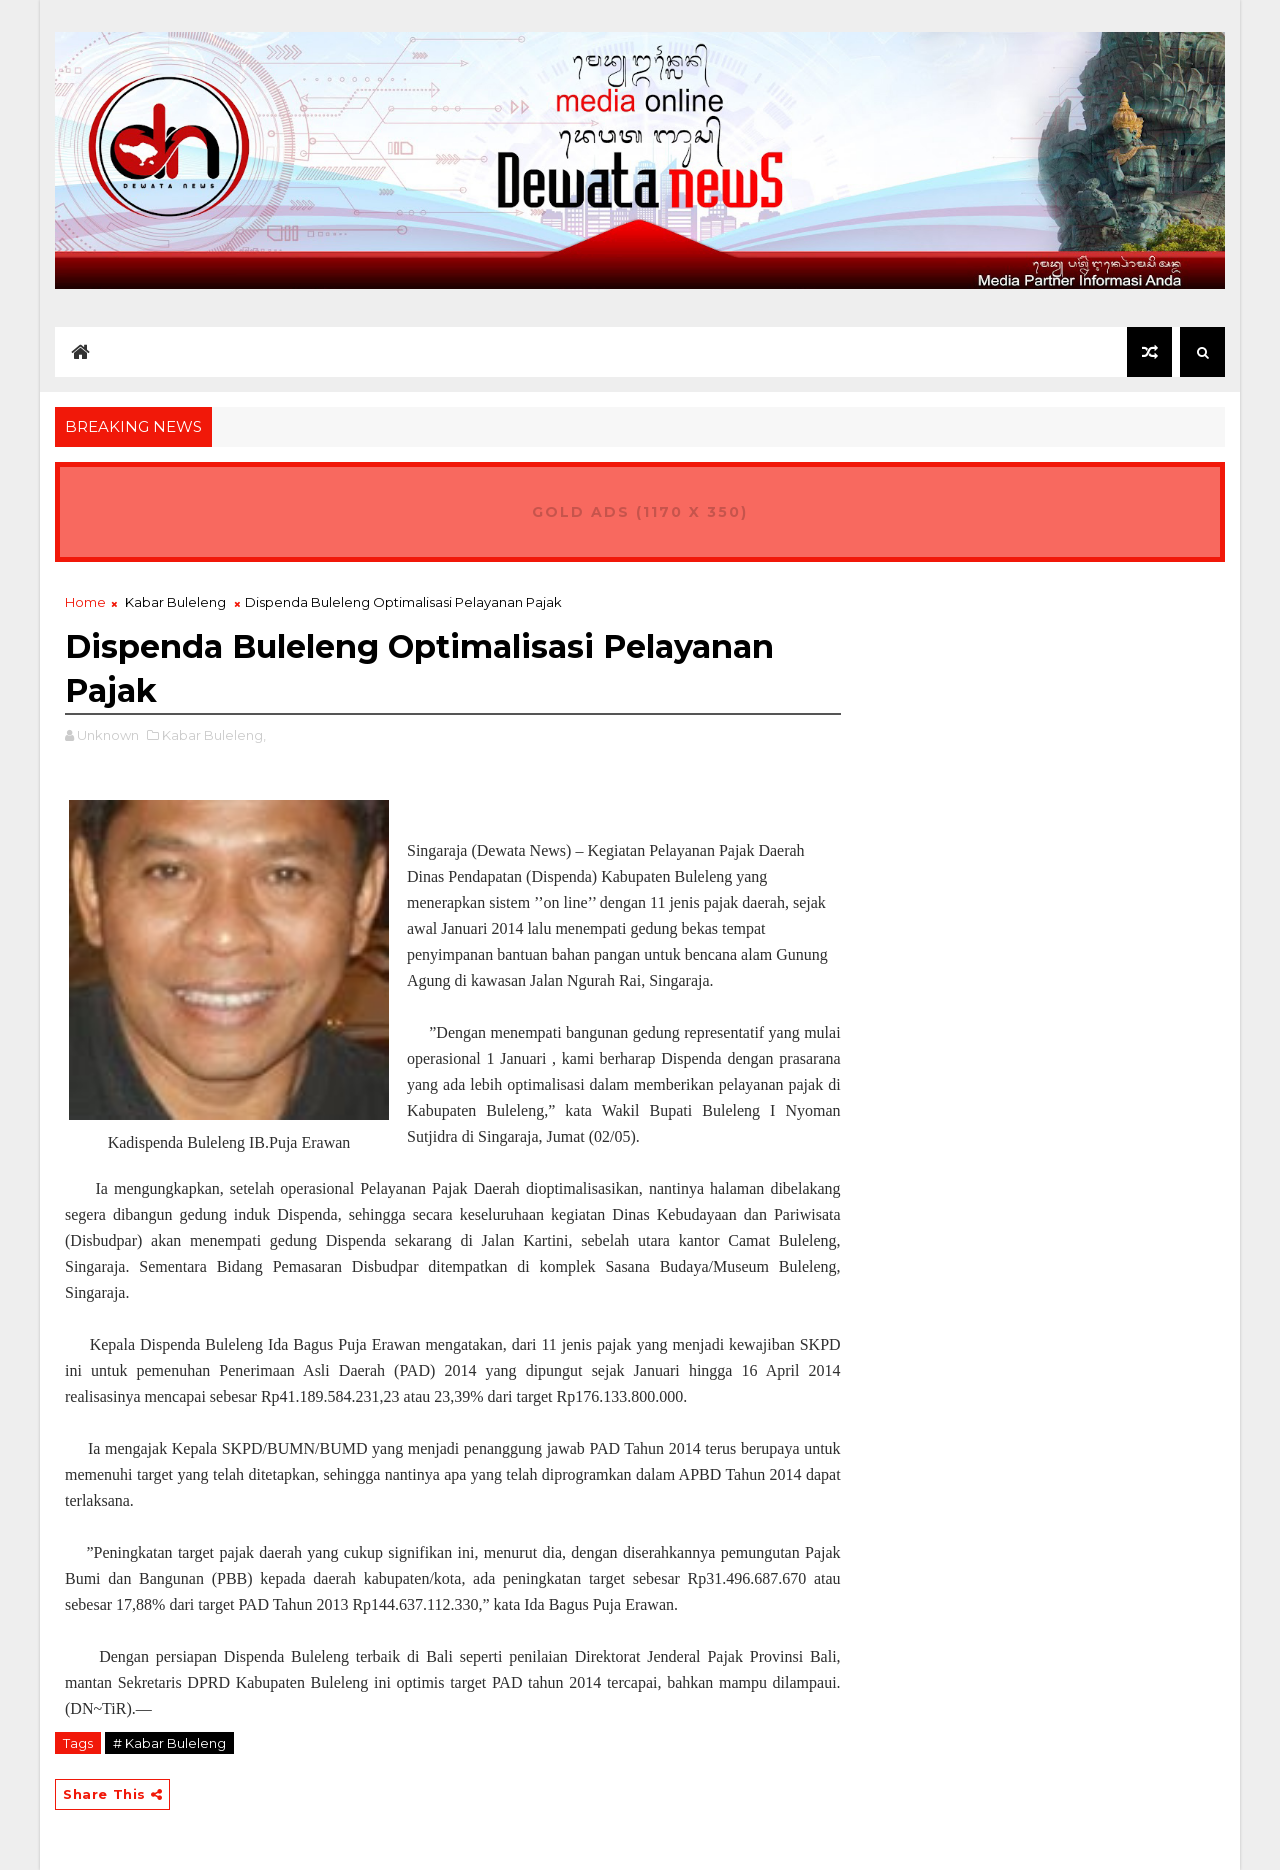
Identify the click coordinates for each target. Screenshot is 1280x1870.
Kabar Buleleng (175, 602)
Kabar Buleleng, (214, 735)
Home (85, 602)
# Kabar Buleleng (169, 1743)
